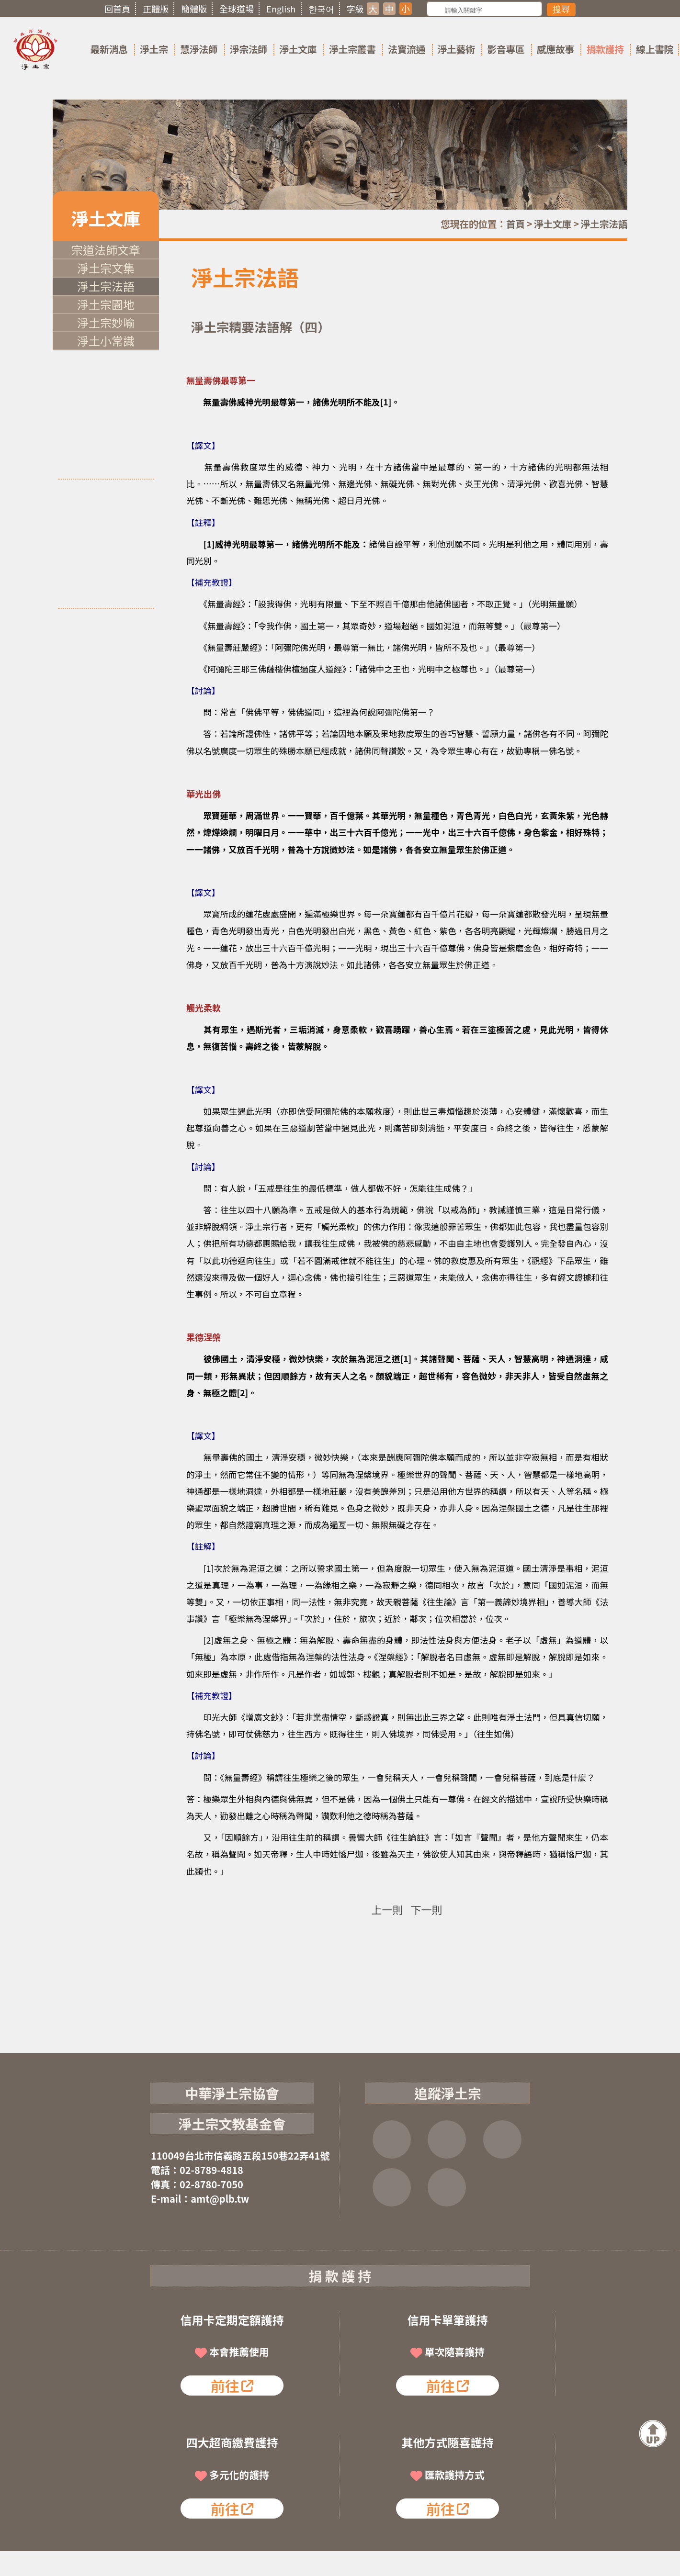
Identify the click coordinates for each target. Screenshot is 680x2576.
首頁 (515, 224)
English (280, 8)
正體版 (156, 8)
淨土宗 (154, 49)
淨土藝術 (456, 49)
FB (392, 2139)
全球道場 (236, 8)
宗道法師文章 (105, 249)
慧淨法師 (198, 49)
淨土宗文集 (106, 267)
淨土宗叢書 (352, 49)
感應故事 (555, 49)
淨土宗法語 (604, 224)
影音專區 (505, 49)
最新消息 (108, 49)
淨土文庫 (298, 49)
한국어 (321, 8)
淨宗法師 (248, 49)
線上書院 (654, 49)
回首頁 (117, 8)
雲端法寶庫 (392, 2187)
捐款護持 (604, 49)
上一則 (387, 1909)
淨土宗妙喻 (106, 322)
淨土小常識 (106, 340)
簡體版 (194, 8)
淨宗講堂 (447, 2187)
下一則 (426, 1909)
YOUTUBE (502, 2139)
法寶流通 (406, 49)
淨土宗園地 (106, 304)
